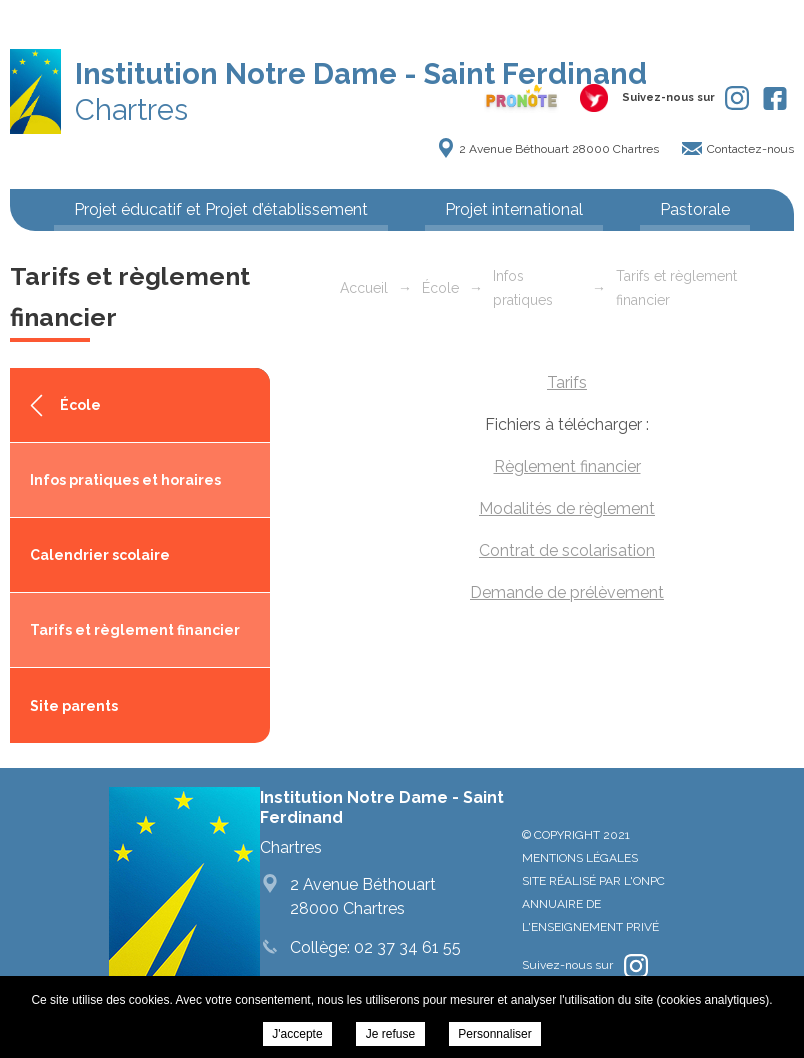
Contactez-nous (750, 149)
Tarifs (567, 382)
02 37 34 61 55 (405, 947)
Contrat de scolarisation (567, 550)
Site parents (74, 706)
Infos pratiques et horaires (125, 480)
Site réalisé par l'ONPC (593, 881)
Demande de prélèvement (567, 592)
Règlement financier (567, 466)
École (80, 405)
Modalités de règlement (567, 508)
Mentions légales (580, 858)
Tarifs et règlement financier (135, 630)
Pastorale (695, 209)
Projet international (514, 209)
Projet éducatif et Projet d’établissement (221, 209)
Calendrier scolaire (100, 555)
